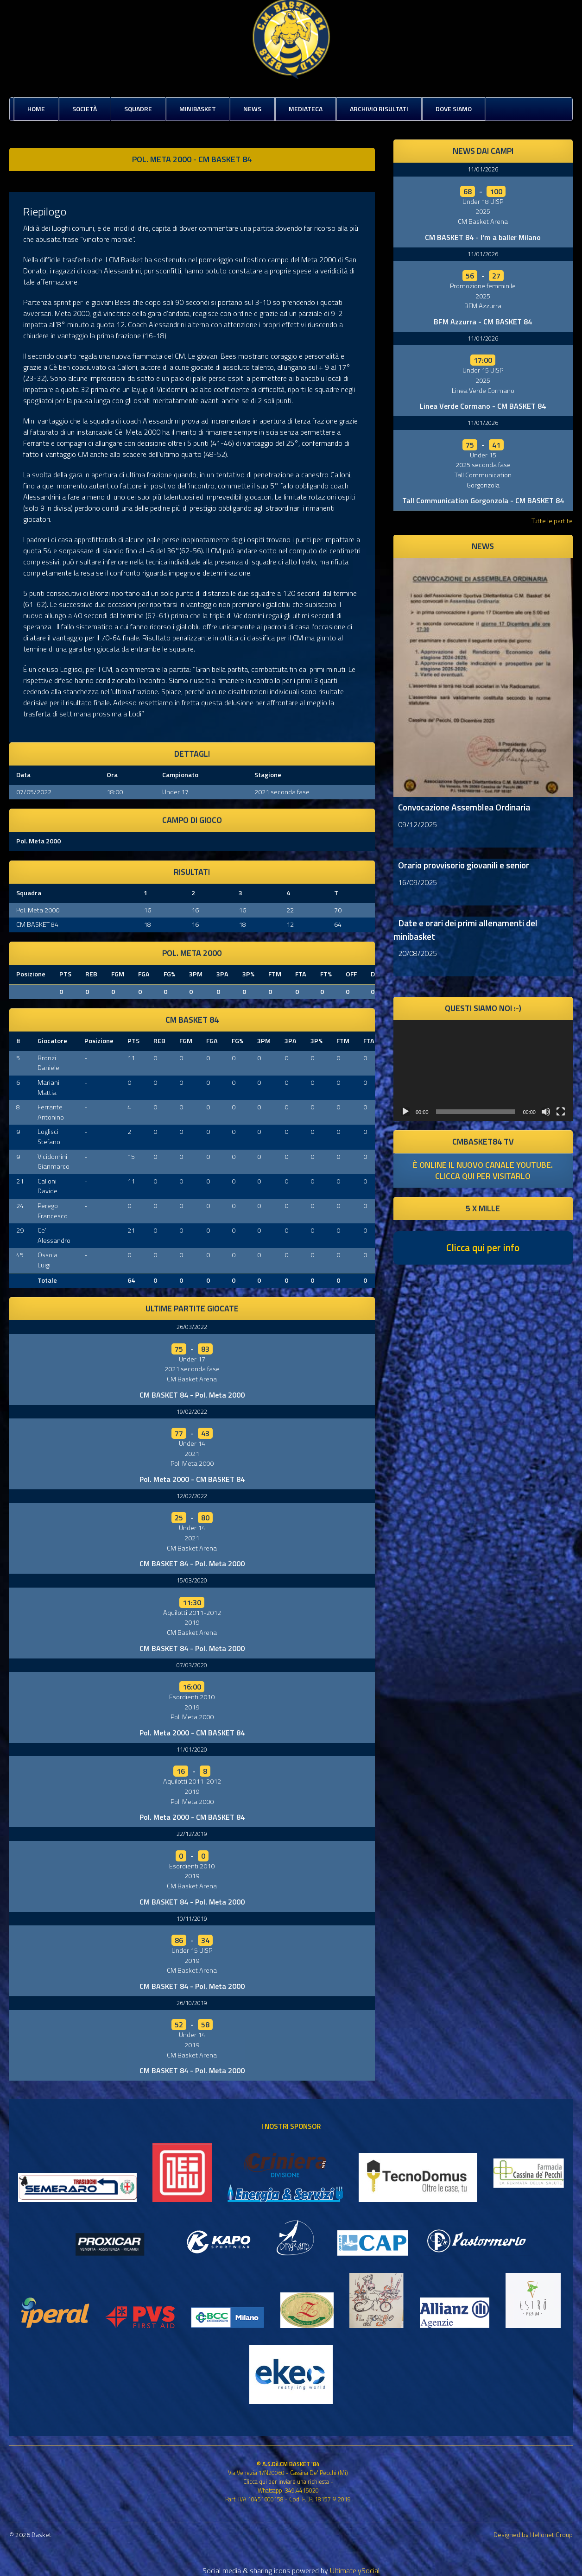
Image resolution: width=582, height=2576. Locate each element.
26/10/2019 (192, 2002)
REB (91, 974)
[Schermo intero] (560, 1111)
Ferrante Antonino (51, 1112)
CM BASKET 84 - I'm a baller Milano (483, 237)
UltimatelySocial (355, 2570)
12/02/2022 (192, 1495)
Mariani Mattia (48, 1087)
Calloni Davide (47, 1186)
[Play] (405, 1111)
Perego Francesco (53, 1211)
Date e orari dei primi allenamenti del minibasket (465, 929)
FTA (300, 974)
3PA (222, 974)
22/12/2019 (192, 1833)
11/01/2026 (483, 169)
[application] (483, 1070)
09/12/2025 (417, 824)
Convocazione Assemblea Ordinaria (464, 807)
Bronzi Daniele (48, 1063)
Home (36, 109)
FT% (326, 974)
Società (84, 109)
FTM (274, 974)
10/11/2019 (192, 1918)
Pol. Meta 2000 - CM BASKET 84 (192, 1479)
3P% (248, 974)
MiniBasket (197, 109)
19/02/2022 (192, 1411)
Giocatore (52, 1041)
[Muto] (545, 1111)
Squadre (138, 109)
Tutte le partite (552, 520)
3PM (195, 974)
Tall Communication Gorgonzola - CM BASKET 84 (483, 500)
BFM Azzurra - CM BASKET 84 (483, 321)
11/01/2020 (192, 1749)
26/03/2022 (192, 1326)
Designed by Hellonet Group (533, 2534)
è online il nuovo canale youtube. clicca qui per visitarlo (483, 1170)
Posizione (30, 974)
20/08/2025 (417, 953)
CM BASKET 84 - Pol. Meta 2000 (192, 1394)
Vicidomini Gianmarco (54, 1162)
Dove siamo (454, 109)
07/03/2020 (192, 1665)
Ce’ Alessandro (54, 1235)
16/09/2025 (417, 882)
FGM (117, 974)
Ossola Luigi (47, 1260)
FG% (169, 974)
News (252, 109)
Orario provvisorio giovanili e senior (463, 865)
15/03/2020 (192, 1580)
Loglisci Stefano (49, 1137)
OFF (351, 974)
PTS (65, 974)
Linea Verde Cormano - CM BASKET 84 (483, 405)
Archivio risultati (379, 109)
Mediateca (306, 109)
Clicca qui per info (482, 1247)
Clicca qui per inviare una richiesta (286, 2481)
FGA (144, 974)
